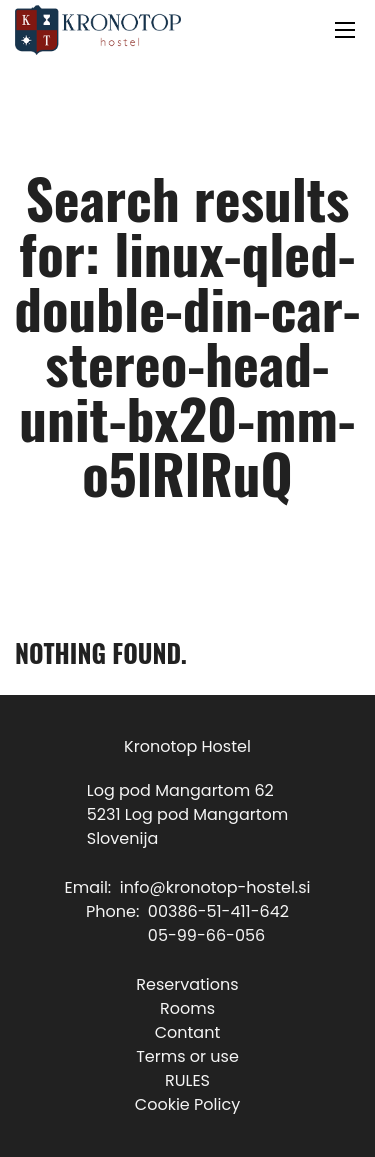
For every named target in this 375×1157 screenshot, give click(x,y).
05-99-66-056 (206, 935)
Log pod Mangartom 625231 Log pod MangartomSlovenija (187, 814)
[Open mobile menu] (345, 30)
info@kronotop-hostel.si (215, 887)
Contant (188, 1032)
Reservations (187, 984)
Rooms (187, 1008)
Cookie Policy (187, 1104)
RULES (187, 1080)
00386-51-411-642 (218, 911)
